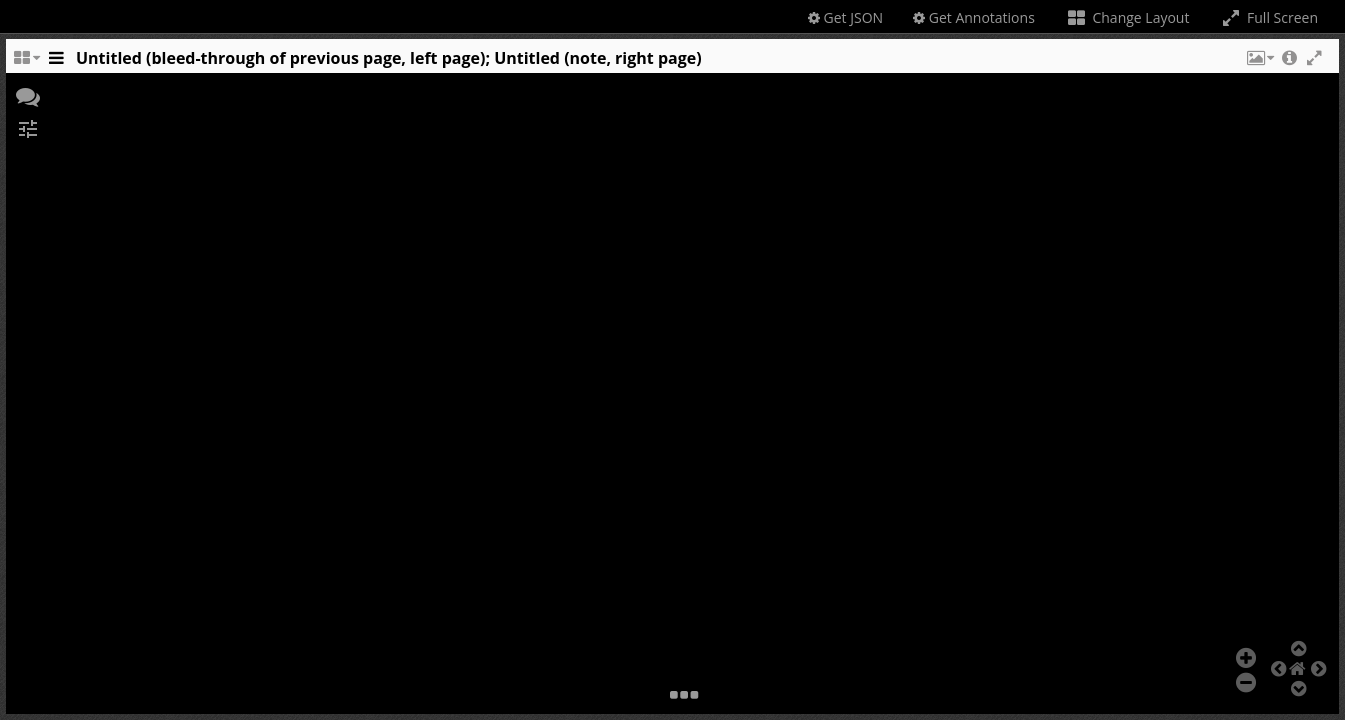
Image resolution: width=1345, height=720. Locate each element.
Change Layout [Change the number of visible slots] (1127, 17)
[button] (1259, 63)
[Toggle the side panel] (56, 63)
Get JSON (845, 17)
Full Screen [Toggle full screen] (1268, 17)
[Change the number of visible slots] (26, 63)
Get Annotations (974, 17)
